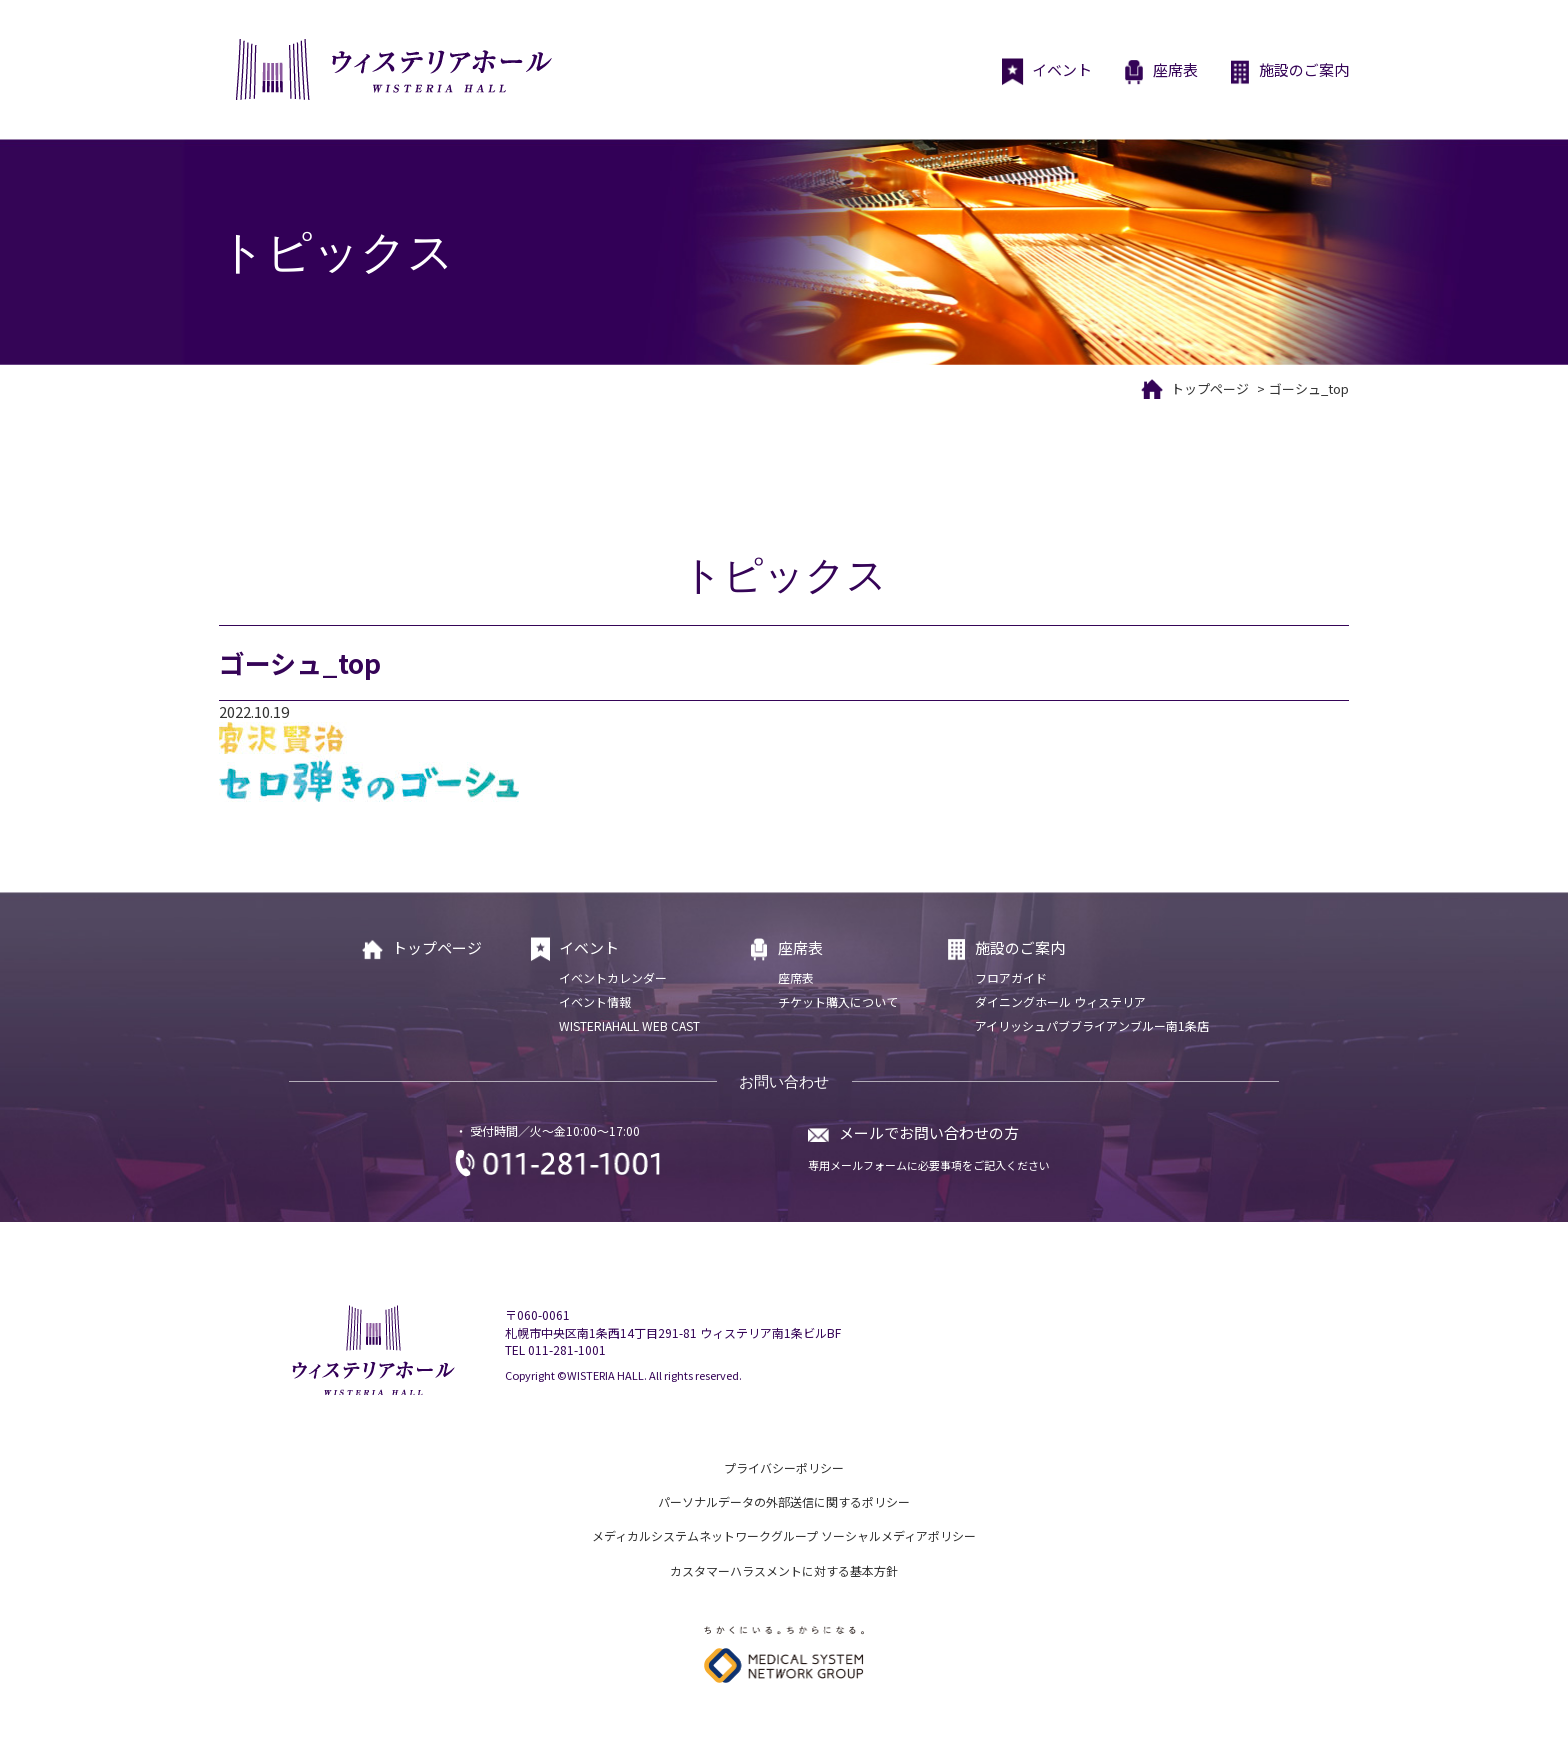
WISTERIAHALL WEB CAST (629, 1025)
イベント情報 (595, 1001)
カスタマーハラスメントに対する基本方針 (784, 1570)
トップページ (1210, 388)
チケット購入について (838, 1001)
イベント (1046, 72)
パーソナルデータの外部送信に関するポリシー (784, 1501)
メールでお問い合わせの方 (929, 1132)
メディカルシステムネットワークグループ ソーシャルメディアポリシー (784, 1535)
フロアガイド (1011, 977)
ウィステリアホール (391, 69)
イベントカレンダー (613, 977)
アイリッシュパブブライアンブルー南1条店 (1092, 1025)
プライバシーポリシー (784, 1467)
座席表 (1160, 72)
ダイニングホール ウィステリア (1060, 1001)
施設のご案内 (1288, 72)
